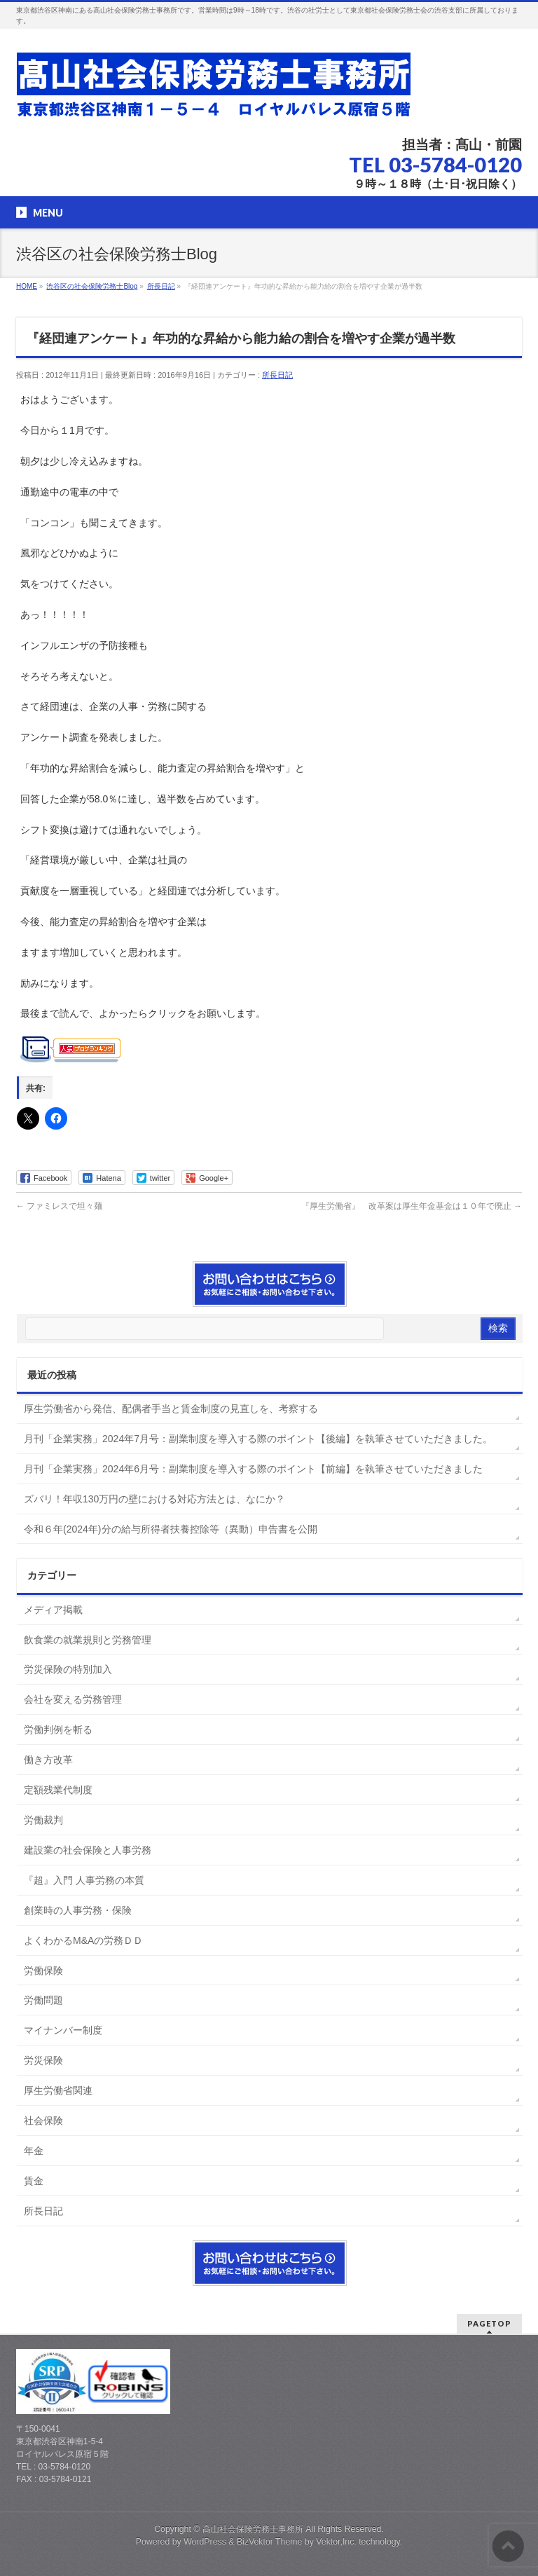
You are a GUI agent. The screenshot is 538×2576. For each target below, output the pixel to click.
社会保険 (43, 2120)
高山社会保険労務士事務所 (252, 2529)
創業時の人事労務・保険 (78, 1910)
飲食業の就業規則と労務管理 (87, 1639)
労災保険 (43, 2060)
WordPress (205, 2542)
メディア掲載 (53, 1609)
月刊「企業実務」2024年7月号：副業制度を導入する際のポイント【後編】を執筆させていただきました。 (258, 1438)
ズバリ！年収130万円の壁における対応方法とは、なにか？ (154, 1499)
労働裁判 (43, 1819)
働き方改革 (48, 1759)
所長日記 (277, 375)
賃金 (33, 2180)
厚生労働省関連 (58, 2090)
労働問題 (43, 2000)
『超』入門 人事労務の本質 (84, 1880)
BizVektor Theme (270, 2542)
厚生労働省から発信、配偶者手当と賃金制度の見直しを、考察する (171, 1408)
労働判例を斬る (58, 1729)
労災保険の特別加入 (68, 1669)
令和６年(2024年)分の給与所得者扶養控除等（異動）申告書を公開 (170, 1529)
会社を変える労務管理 (73, 1699)
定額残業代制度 (58, 1789)
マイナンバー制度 (63, 2030)
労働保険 (43, 1970)
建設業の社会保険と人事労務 (87, 1850)
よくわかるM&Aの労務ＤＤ (83, 1940)
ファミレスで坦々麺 (59, 1206)
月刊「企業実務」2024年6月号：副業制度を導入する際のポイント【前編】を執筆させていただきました (253, 1468)
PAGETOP (489, 2323)
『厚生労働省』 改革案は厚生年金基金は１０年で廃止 (411, 1206)
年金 (33, 2150)
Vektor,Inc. (336, 2542)
